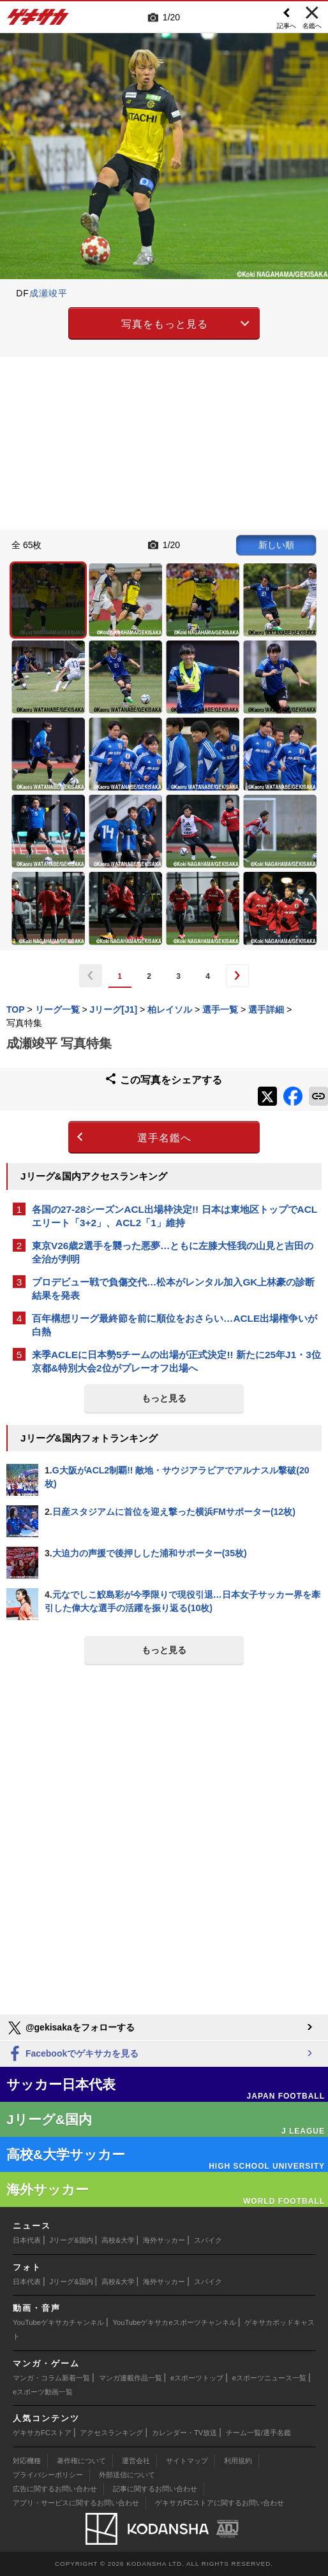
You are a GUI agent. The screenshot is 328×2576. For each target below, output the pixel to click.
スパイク (208, 2240)
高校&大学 (117, 2240)
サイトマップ (187, 2460)
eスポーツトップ (196, 2378)
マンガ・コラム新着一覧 (51, 2378)
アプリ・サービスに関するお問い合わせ (76, 2503)
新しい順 (276, 545)
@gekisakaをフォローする (70, 2028)
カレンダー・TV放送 (184, 2432)
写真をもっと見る (164, 324)
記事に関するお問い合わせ (155, 2489)
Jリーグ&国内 (71, 2240)
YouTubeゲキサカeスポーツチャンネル (174, 2322)
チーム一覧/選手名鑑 (258, 2432)
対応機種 (27, 2460)
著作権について (81, 2460)
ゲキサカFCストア (42, 2432)
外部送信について (127, 2474)
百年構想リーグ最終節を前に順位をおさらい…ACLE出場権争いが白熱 (174, 1325)
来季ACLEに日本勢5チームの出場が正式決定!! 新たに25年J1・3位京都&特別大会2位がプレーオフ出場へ (176, 1361)
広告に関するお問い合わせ (55, 2489)
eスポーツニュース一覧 (269, 2378)
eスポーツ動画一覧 (43, 2392)
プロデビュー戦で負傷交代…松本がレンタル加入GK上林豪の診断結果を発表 (173, 1289)
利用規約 (238, 2460)
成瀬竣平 (48, 293)
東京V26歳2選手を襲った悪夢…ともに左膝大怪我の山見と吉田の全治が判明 (172, 1252)
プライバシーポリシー (48, 2474)
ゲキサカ (38, 20)
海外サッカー (164, 2240)
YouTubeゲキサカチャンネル (58, 2322)
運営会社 (136, 2460)
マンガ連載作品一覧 (130, 2378)
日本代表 (27, 2240)
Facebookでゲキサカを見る (72, 2054)
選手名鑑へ (164, 1137)
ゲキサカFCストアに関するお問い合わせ (219, 2503)
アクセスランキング (111, 2432)
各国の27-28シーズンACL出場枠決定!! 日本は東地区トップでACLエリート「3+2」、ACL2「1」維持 (174, 1216)
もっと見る (164, 1398)
